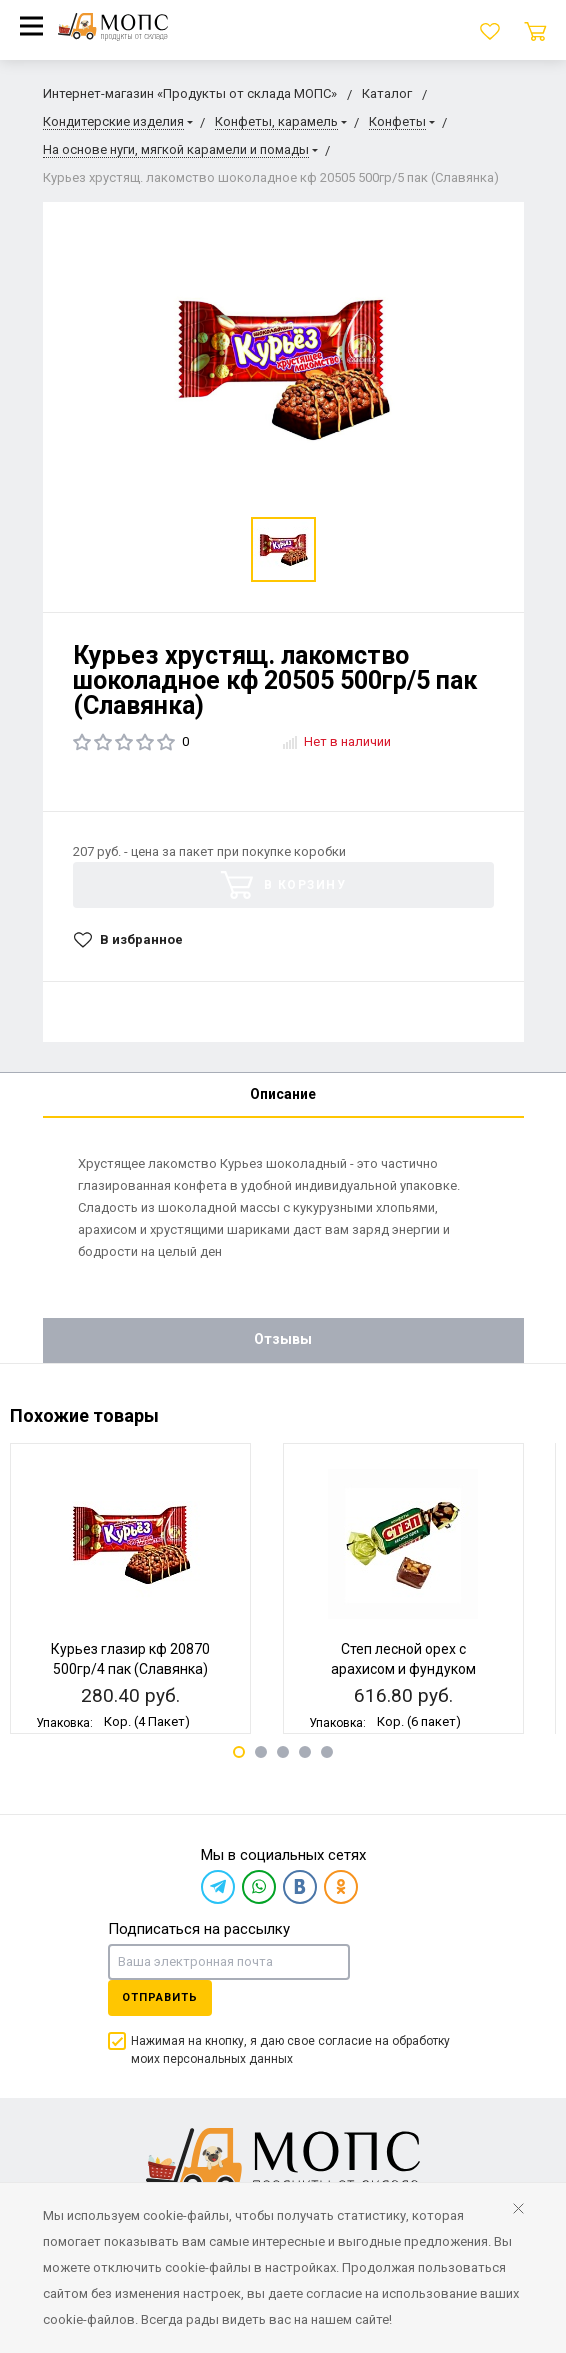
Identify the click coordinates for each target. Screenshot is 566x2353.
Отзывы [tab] (283, 1339)
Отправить (160, 1997)
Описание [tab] (283, 1094)
